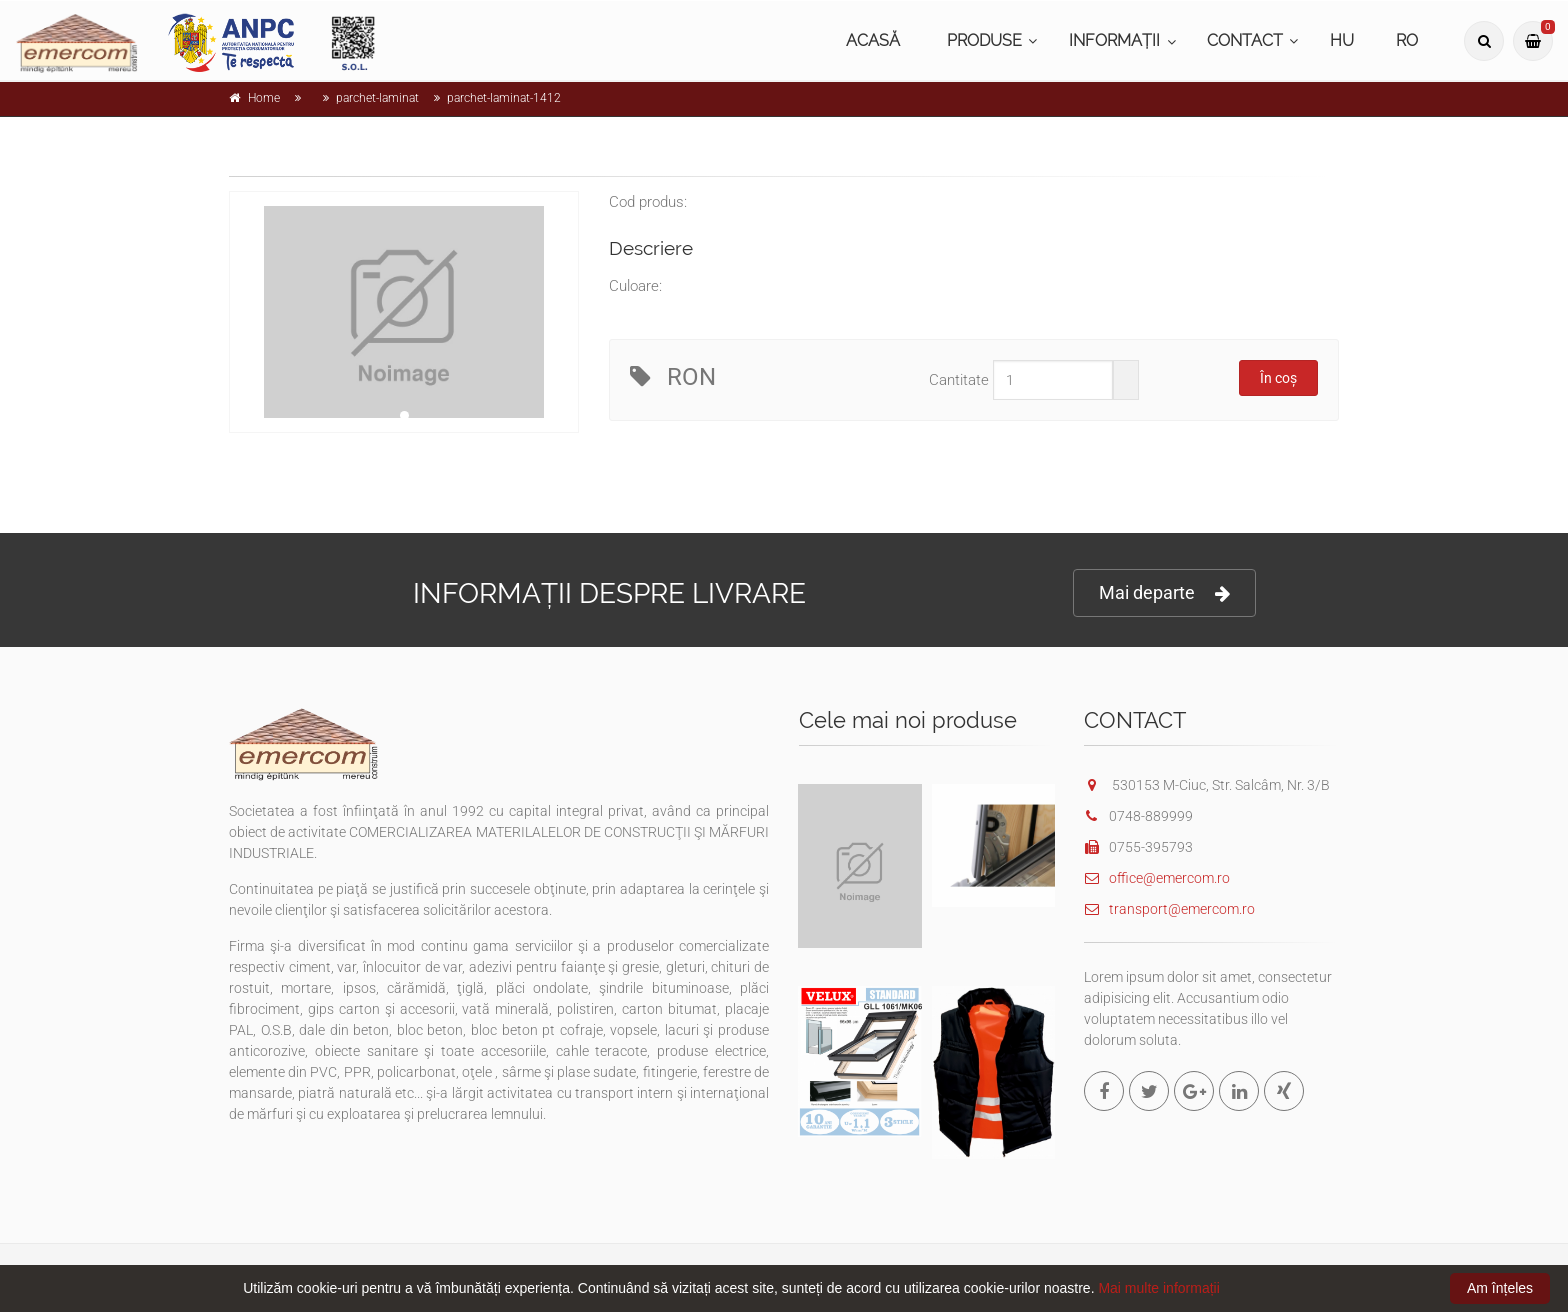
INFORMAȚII (1114, 40)
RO (1407, 40)
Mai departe (1164, 593)
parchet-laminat (377, 98)
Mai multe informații (1158, 1288)
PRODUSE (984, 40)
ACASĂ (873, 40)
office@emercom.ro (1157, 878)
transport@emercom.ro (1169, 909)
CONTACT (1245, 40)
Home (264, 98)
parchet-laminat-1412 (504, 98)
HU (1342, 40)
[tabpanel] (404, 312)
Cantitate (959, 380)
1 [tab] (404, 415)
